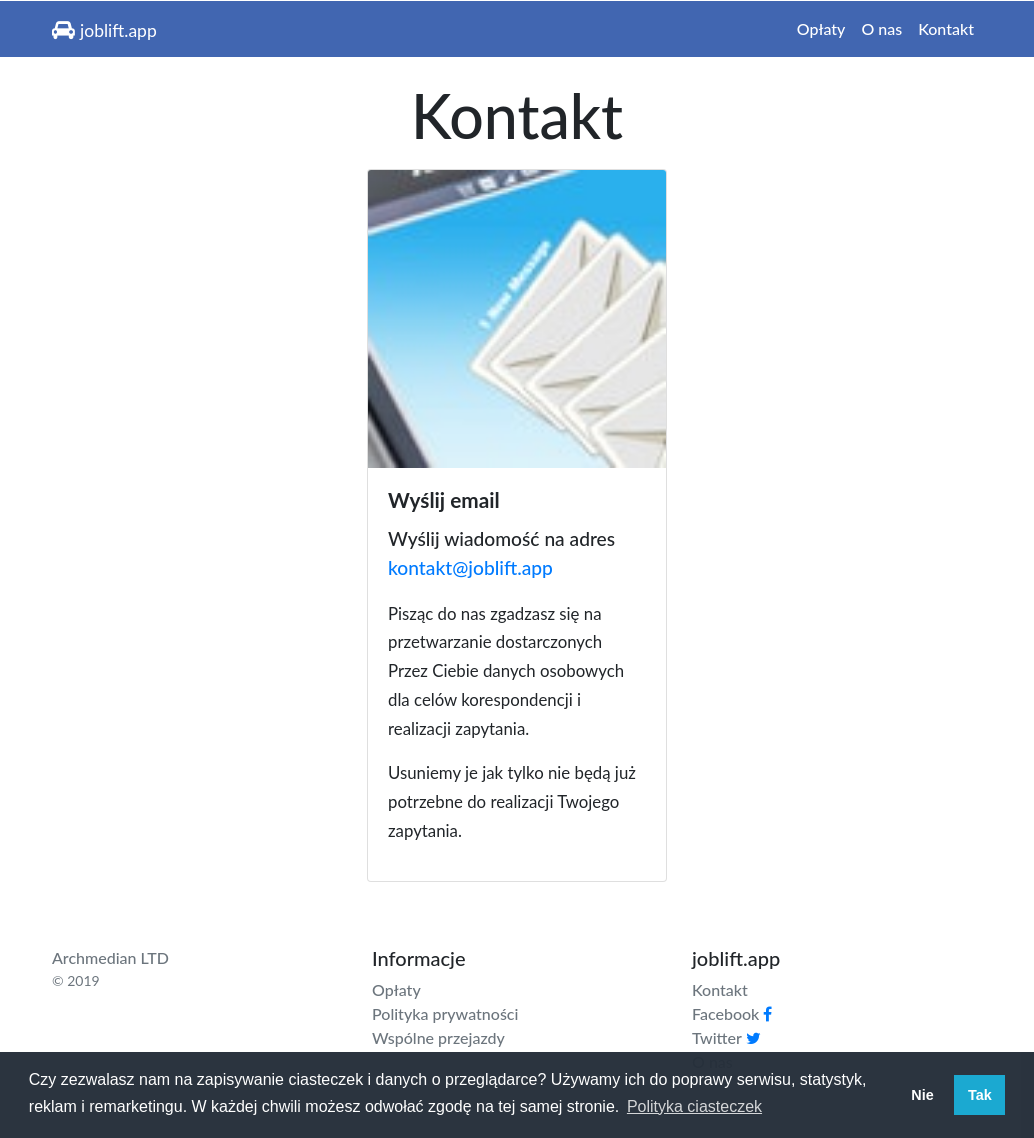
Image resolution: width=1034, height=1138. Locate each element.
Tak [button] (980, 1095)
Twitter (726, 1037)
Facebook (732, 1013)
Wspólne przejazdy (438, 1037)
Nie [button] (922, 1095)
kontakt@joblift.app (470, 567)
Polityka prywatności (445, 1013)
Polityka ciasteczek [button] (694, 1106)
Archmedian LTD (110, 957)
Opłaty (821, 28)
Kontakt (946, 28)
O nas (881, 28)
